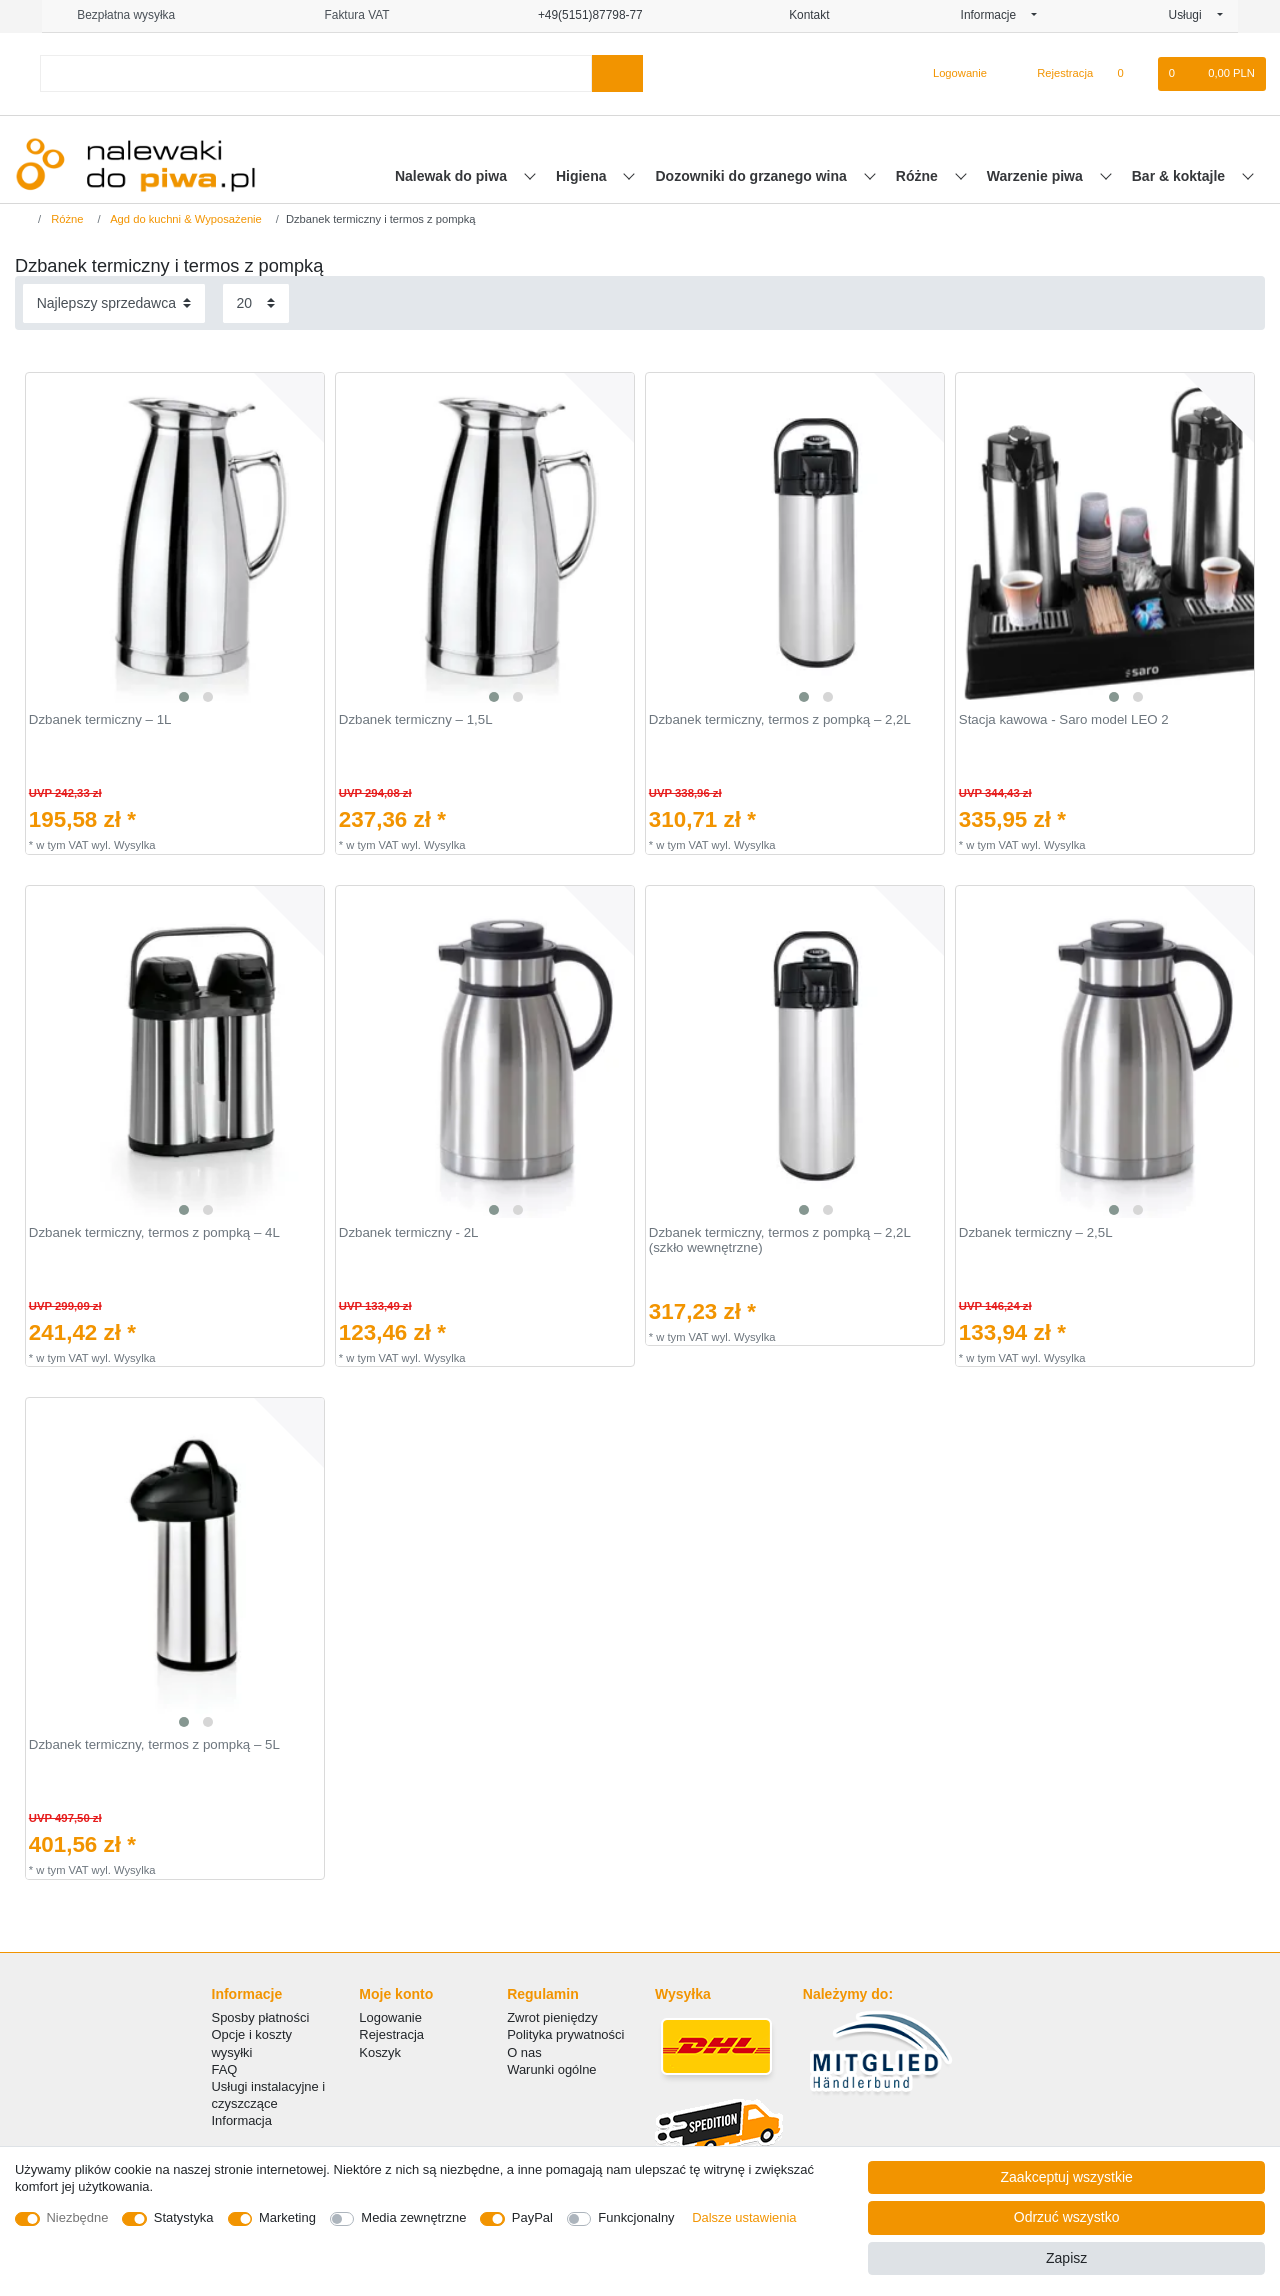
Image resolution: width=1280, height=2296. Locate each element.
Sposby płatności (261, 2017)
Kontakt (802, 15)
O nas (524, 2052)
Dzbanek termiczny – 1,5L (416, 720)
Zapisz (1066, 2258)
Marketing (287, 2217)
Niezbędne (78, 2217)
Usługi (1191, 15)
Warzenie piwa (1037, 176)
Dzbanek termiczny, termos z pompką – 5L (154, 1745)
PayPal (532, 2217)
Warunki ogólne (551, 2069)
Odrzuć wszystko (1067, 2217)
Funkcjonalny (636, 2217)
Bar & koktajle (1180, 176)
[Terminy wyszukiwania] (316, 73)
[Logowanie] (951, 74)
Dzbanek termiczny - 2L (409, 1233)
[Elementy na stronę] (256, 303)
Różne (919, 176)
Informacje (995, 15)
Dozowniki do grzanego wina (752, 176)
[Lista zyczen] (1130, 74)
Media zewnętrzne (413, 2217)
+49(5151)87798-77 (582, 15)
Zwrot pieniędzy (552, 2017)
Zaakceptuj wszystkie (1067, 2177)
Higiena (583, 176)
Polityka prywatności (565, 2034)
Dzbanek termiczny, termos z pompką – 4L (154, 1233)
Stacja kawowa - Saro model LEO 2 (1064, 720)
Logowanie (390, 2017)
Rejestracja (391, 2034)
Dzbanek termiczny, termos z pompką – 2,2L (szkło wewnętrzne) (780, 1240)
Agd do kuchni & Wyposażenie (185, 219)
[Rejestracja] (1053, 74)
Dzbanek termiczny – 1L (100, 720)
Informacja (242, 2120)
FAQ (225, 2069)
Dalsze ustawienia (744, 2217)
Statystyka (184, 2217)
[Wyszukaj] (617, 73)
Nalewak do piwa (453, 176)
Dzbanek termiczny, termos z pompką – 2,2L (780, 720)
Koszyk (380, 2052)
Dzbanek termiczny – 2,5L (1036, 1233)
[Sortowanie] (114, 303)
